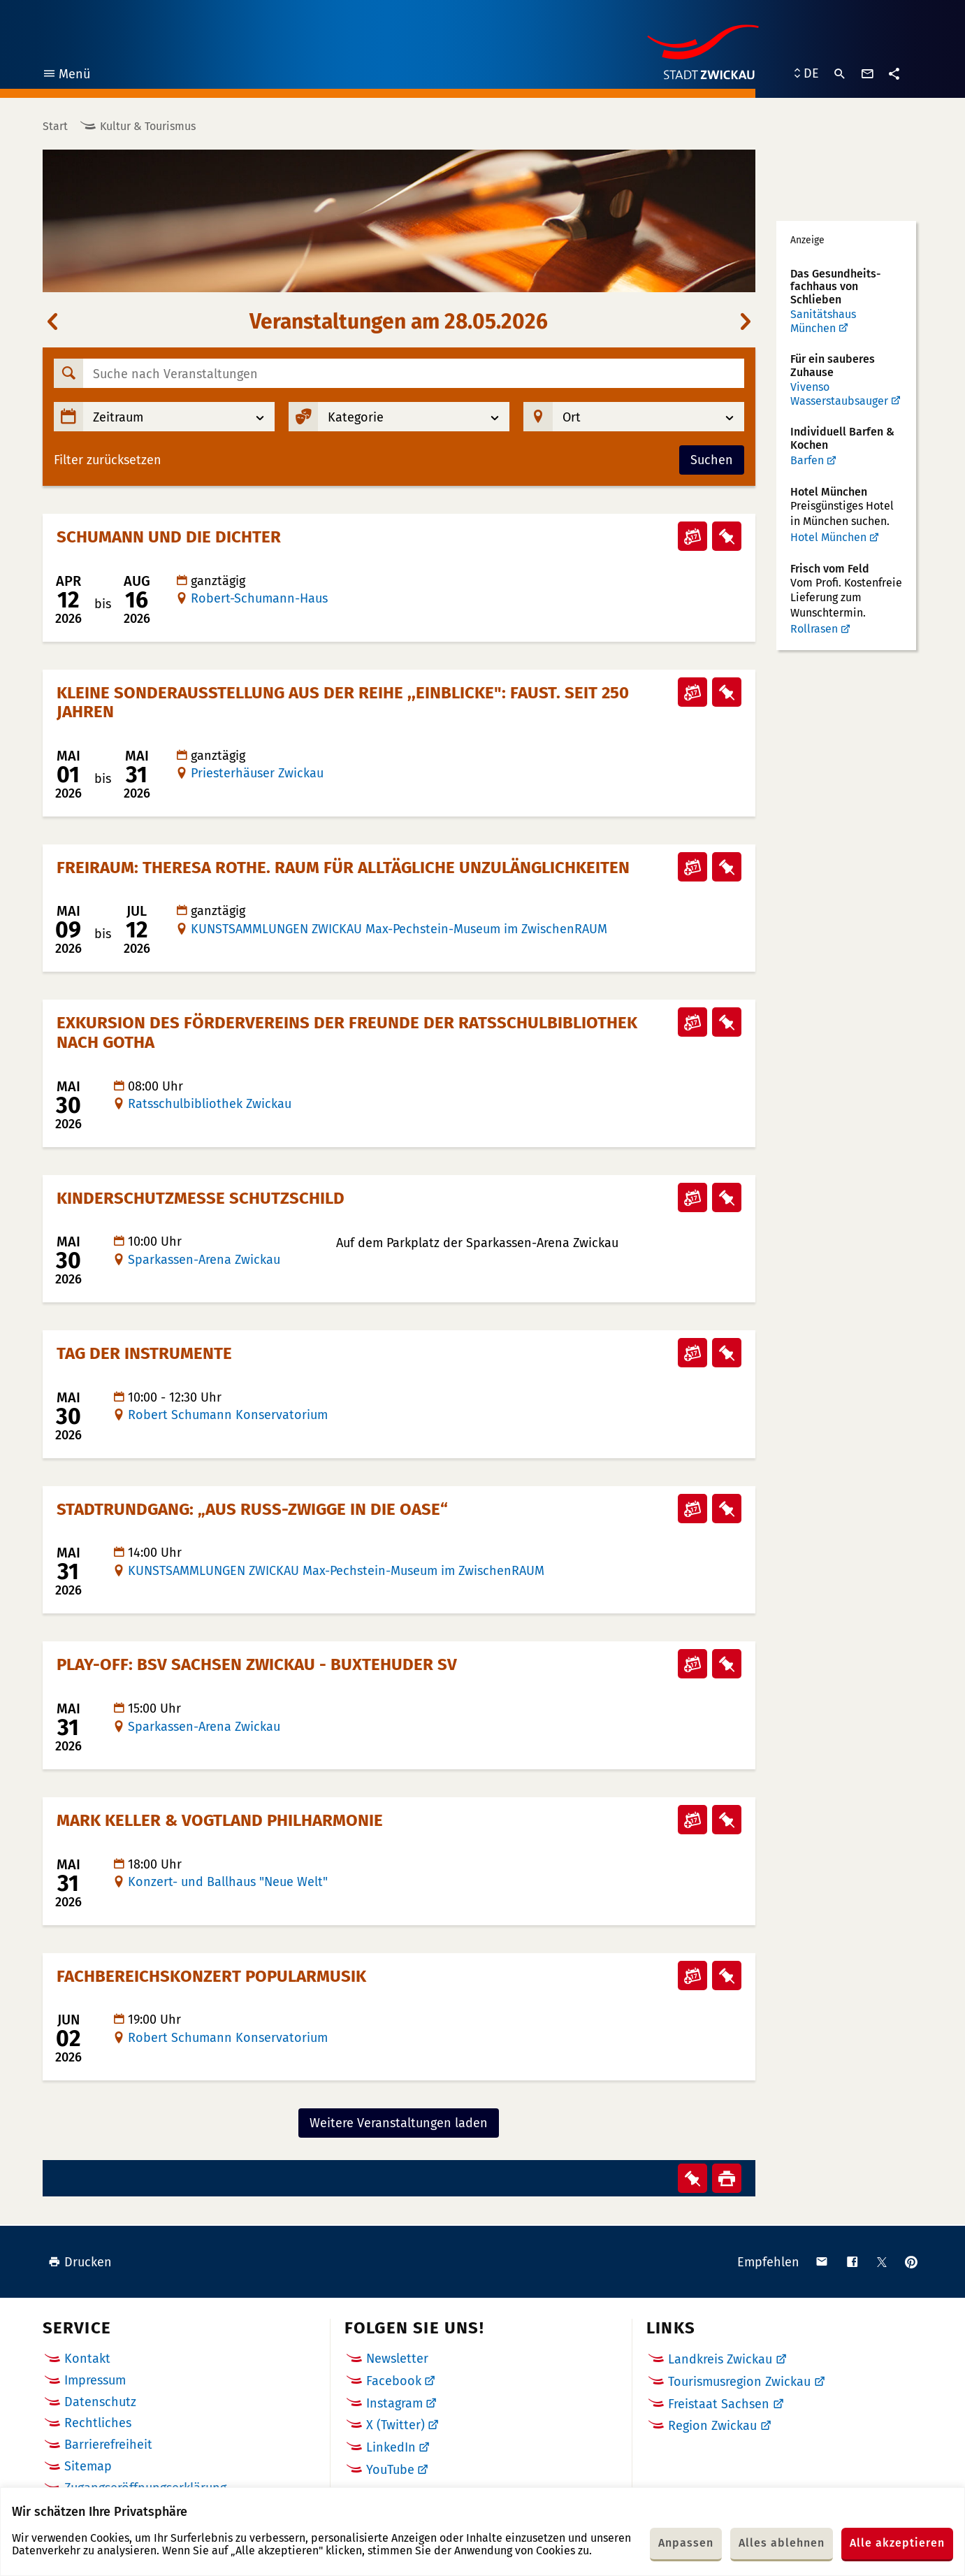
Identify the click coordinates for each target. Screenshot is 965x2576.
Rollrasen (814, 628)
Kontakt (87, 2358)
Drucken (80, 2262)
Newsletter (397, 2358)
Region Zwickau (712, 2425)
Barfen (807, 460)
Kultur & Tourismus (148, 126)
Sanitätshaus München (823, 321)
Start (55, 126)
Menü (66, 75)
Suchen (711, 460)
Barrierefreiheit (108, 2444)
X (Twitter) (395, 2425)
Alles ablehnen (782, 2542)
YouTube (390, 2469)
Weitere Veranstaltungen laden (399, 2123)
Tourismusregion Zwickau (739, 2381)
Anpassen (685, 2542)
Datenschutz (100, 2402)
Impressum (95, 2380)
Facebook (393, 2381)
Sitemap (88, 2466)
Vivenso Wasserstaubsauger (839, 394)
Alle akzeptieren (897, 2542)
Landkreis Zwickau (720, 2359)
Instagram (394, 2403)
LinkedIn (391, 2447)
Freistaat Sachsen (718, 2404)
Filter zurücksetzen (107, 460)
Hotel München (828, 537)
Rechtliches (97, 2423)
